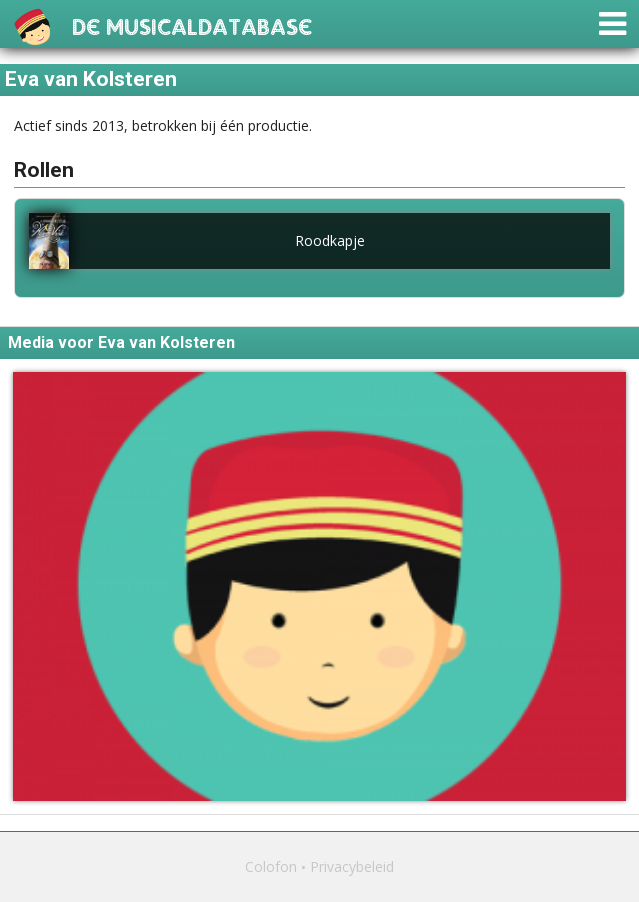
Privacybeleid (352, 866)
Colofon (271, 866)
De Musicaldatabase (192, 24)
